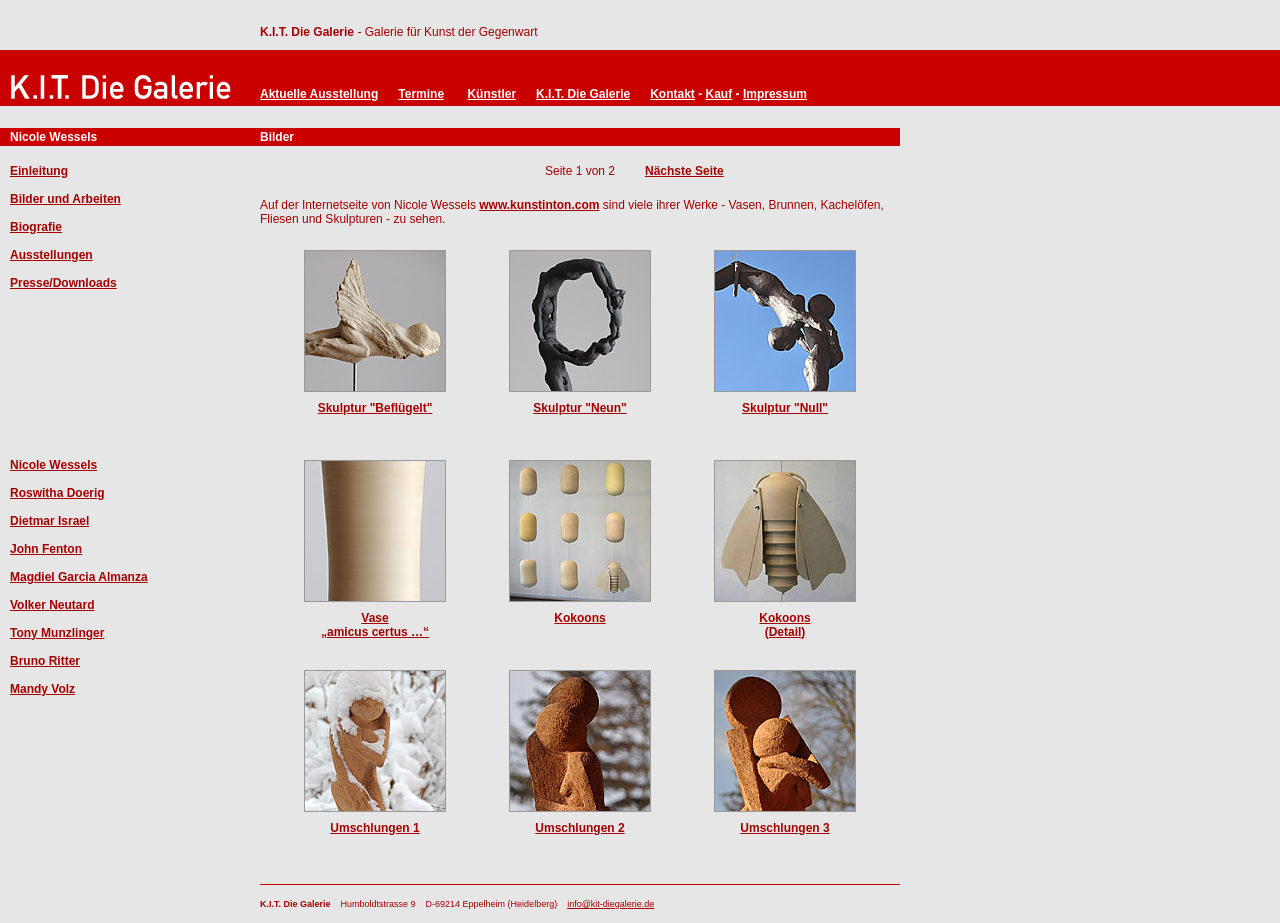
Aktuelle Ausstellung (319, 94)
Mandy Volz (42, 689)
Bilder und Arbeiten (65, 199)
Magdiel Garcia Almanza (79, 577)
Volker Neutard (52, 605)
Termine (421, 94)
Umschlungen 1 (374, 828)
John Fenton (46, 549)
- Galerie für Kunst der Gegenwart (445, 32)
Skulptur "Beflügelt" (375, 408)
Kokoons (579, 618)
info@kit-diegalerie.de (610, 904)
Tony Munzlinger (57, 633)
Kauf (719, 94)
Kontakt (672, 94)
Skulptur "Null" (785, 408)
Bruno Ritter (45, 661)
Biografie (36, 227)
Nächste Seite (684, 171)
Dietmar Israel (49, 521)
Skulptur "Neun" (579, 408)
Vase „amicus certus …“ (375, 625)
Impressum (775, 94)
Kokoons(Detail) (784, 625)
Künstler (491, 94)
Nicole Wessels (53, 465)
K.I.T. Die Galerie (307, 32)
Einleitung (39, 171)
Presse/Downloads (63, 283)
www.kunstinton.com (539, 205)
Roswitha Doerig (57, 493)
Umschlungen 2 (579, 828)
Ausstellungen (51, 255)
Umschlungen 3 (784, 828)
